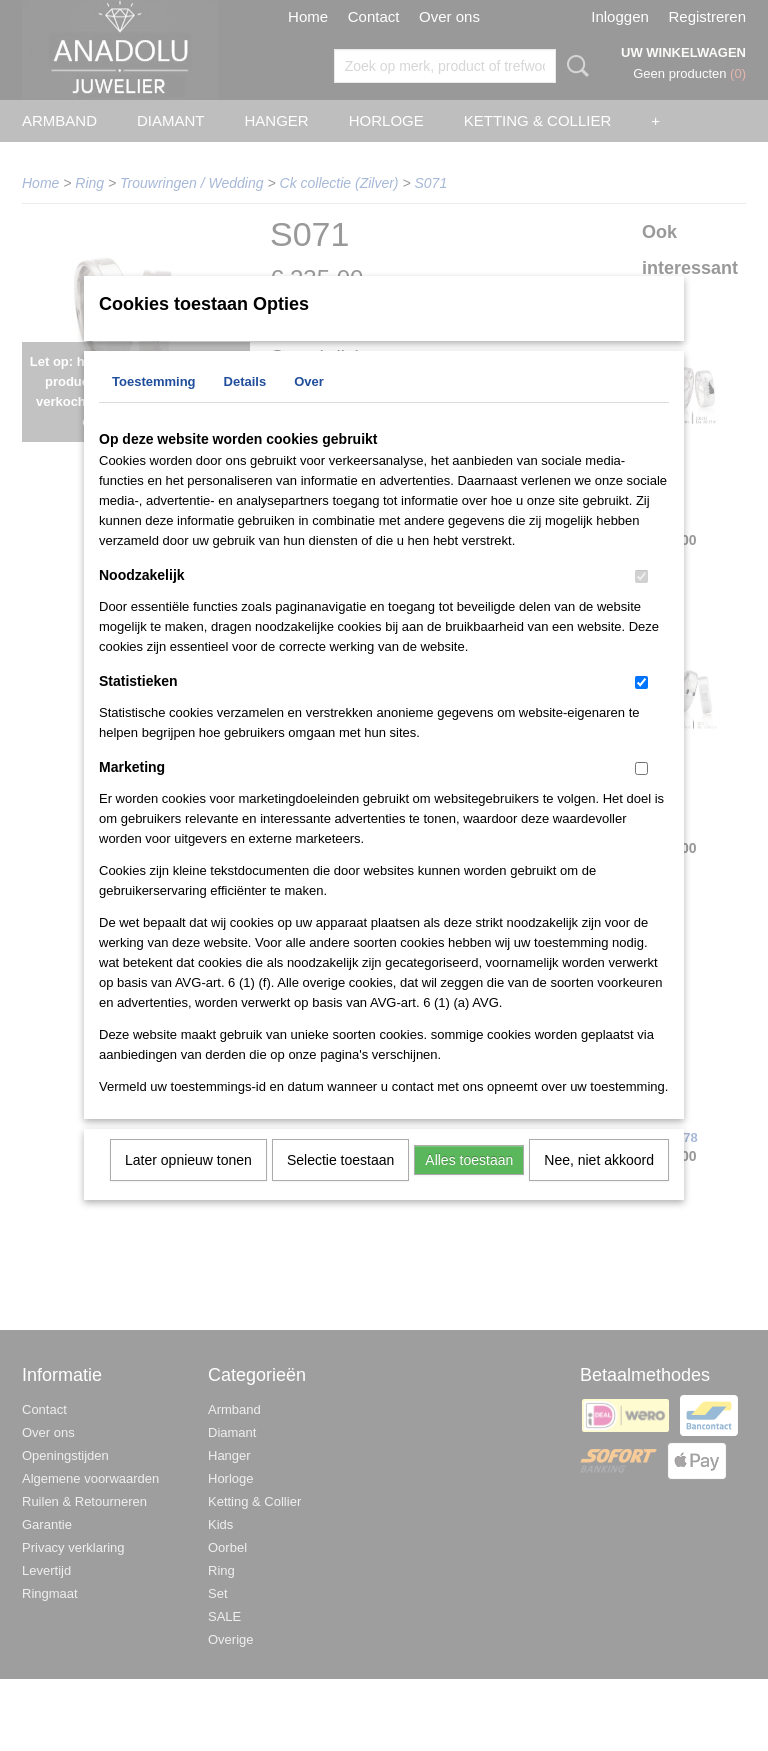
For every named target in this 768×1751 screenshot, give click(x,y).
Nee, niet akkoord (599, 1186)
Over (309, 407)
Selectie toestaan (340, 1186)
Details (245, 407)
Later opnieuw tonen (188, 1186)
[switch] (641, 602)
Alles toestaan (469, 1186)
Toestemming (154, 407)
